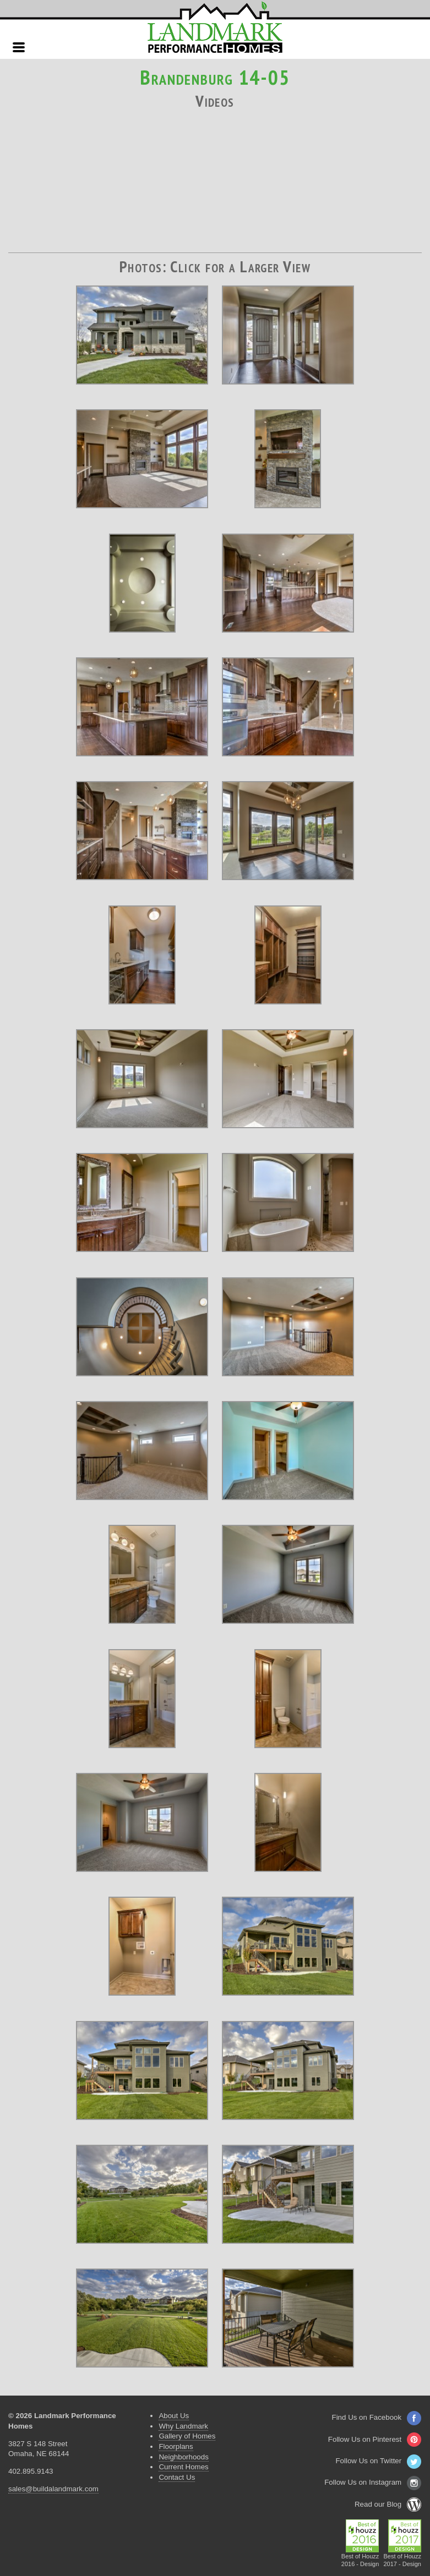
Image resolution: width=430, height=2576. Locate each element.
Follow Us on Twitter (378, 2461)
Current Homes (183, 2467)
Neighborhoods (183, 2457)
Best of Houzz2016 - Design (360, 2557)
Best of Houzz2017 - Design (402, 2557)
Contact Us (177, 2477)
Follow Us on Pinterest (374, 2439)
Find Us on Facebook (377, 2417)
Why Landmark (183, 2426)
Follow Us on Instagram (372, 2482)
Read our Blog (388, 2504)
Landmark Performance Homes (215, 27)
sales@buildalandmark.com (53, 2489)
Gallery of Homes (187, 2436)
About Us (174, 2416)
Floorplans (176, 2446)
